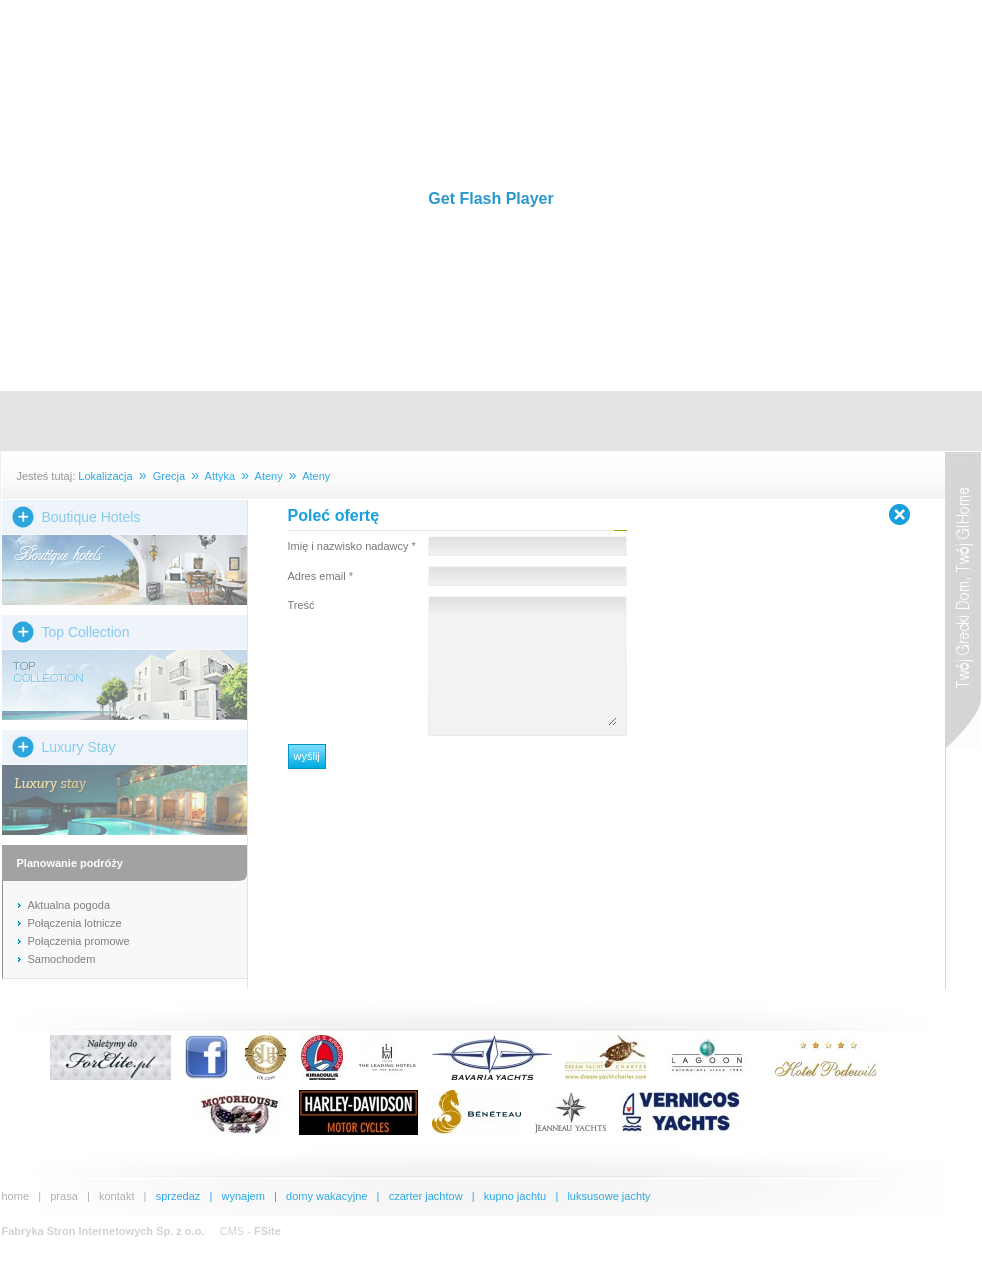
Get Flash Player (490, 198)
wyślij (307, 756)
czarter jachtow (426, 1196)
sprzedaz (178, 1196)
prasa (64, 1196)
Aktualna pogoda (69, 905)
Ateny (269, 476)
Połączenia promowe (79, 941)
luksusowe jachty (608, 1196)
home (16, 1196)
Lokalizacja (105, 476)
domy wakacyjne (326, 1196)
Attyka (220, 476)
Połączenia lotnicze (75, 923)
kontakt (116, 1196)
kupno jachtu (515, 1196)
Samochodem (62, 959)
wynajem (242, 1196)
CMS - (250, 1231)
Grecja (169, 476)
